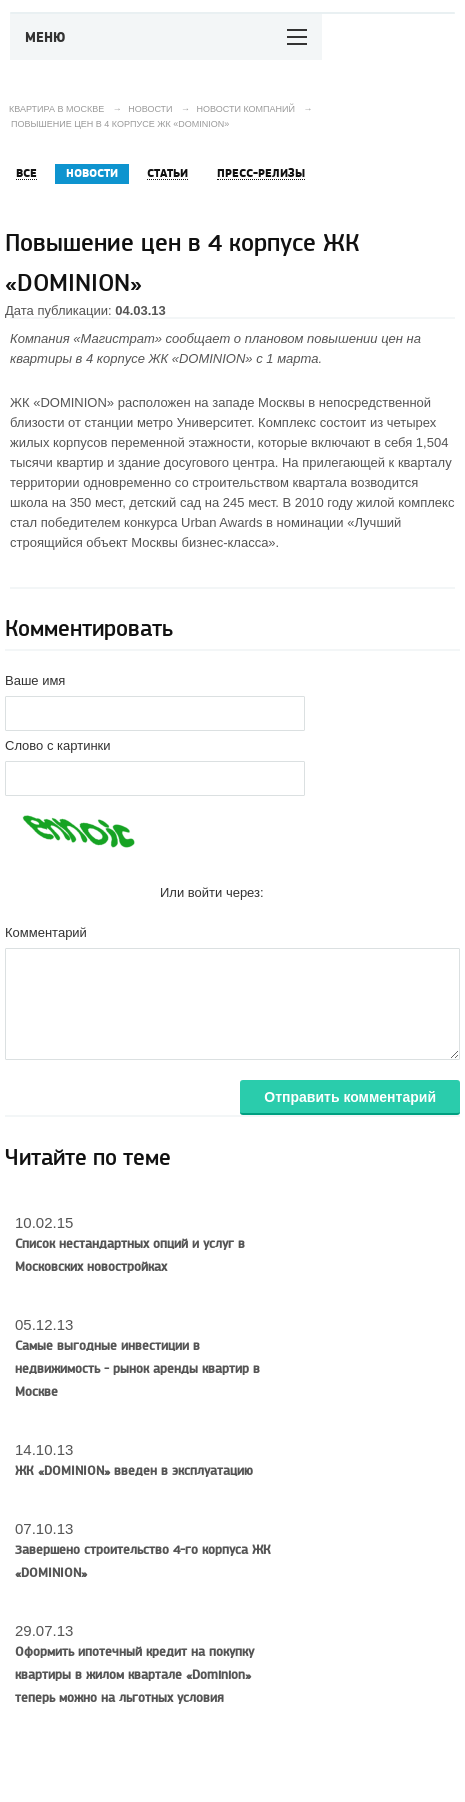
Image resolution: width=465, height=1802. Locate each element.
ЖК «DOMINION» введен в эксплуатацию (134, 1471)
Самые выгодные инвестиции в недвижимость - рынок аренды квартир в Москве (137, 1369)
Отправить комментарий (350, 1097)
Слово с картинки (58, 745)
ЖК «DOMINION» (200, 358)
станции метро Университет (168, 422)
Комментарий (46, 932)
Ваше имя (35, 680)
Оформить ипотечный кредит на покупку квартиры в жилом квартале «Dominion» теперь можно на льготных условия (134, 1675)
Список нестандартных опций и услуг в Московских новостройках (130, 1255)
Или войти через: (212, 892)
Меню (45, 38)
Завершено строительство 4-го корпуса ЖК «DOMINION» (143, 1561)
